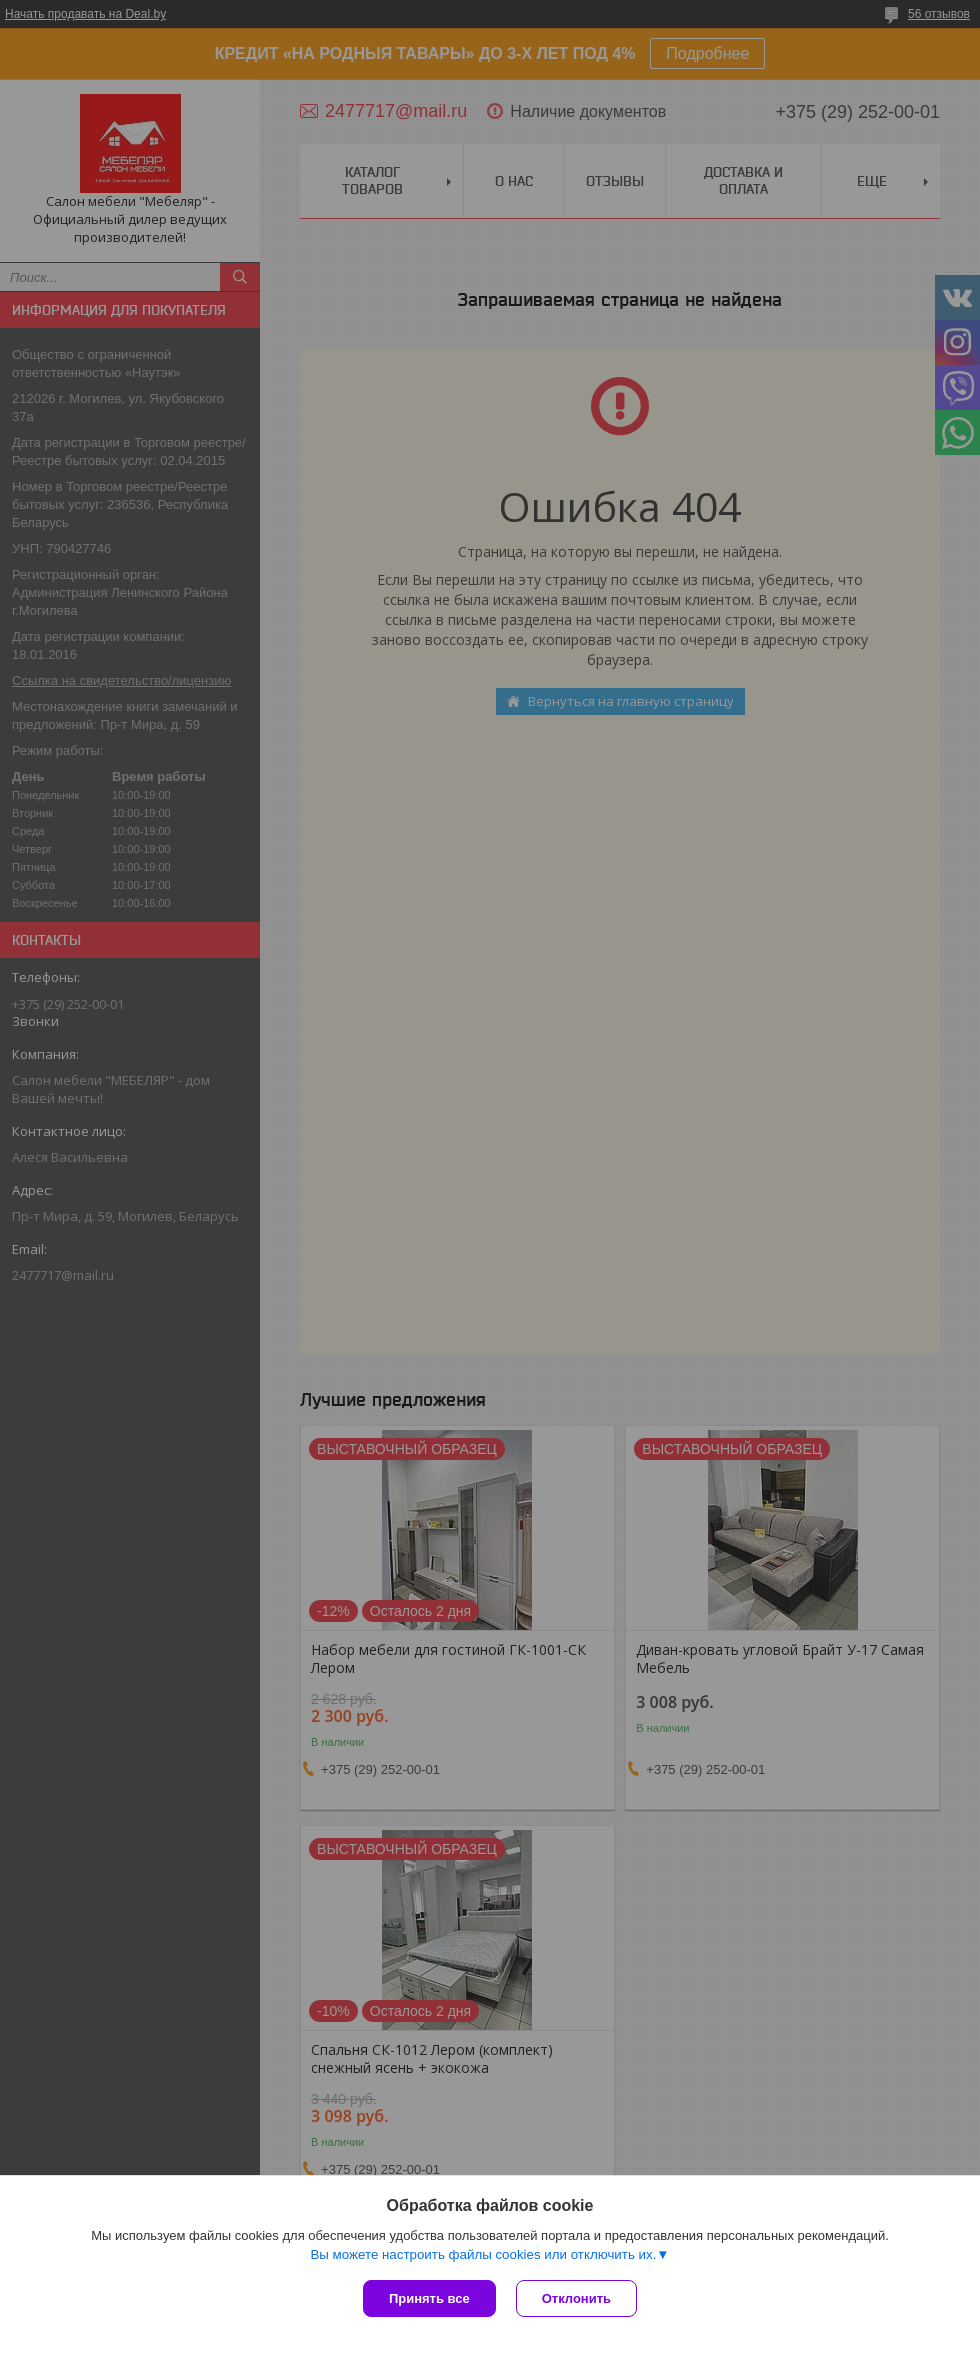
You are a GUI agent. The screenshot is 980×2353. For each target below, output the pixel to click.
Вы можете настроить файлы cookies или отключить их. (483, 2254)
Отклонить (576, 2298)
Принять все (429, 2298)
